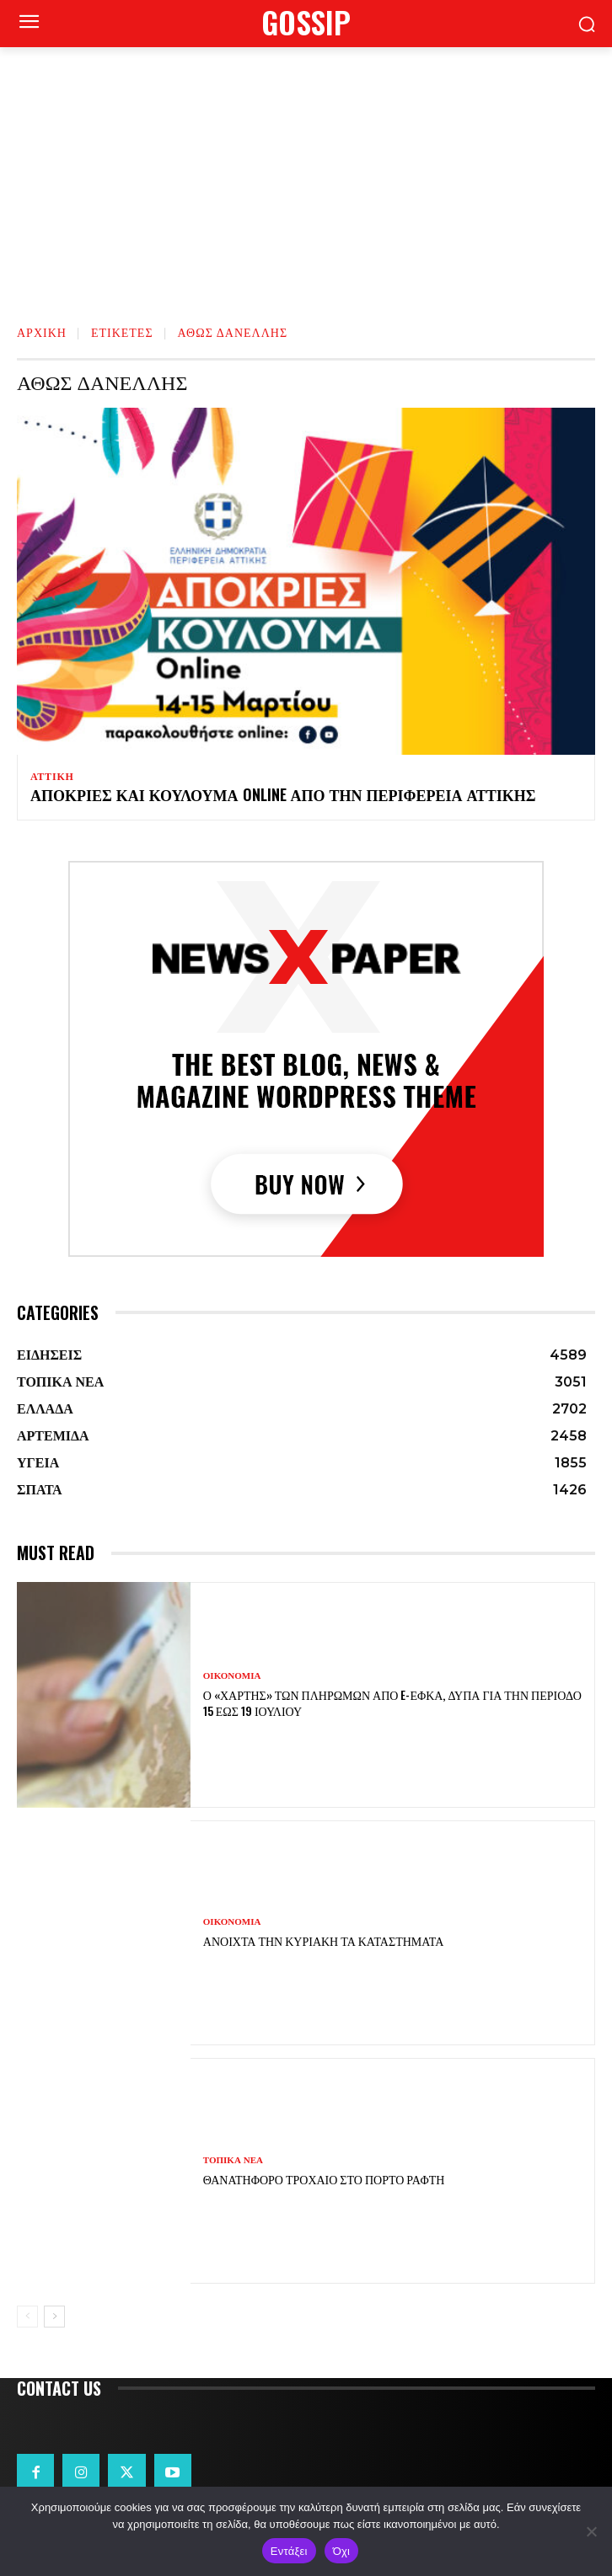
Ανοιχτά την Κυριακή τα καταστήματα (323, 1940)
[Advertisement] (306, 173)
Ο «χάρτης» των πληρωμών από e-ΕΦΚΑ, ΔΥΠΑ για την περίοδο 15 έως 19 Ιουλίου (392, 1702)
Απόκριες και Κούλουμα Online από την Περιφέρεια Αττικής (283, 794)
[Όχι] (590, 2531)
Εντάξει (289, 2551)
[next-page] (54, 2316)
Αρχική (42, 331)
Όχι (342, 2551)
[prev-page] (27, 2316)
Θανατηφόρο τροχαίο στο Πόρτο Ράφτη (324, 2179)
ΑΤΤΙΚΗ (52, 777)
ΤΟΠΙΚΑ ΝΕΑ (233, 2160)
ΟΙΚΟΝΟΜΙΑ (232, 1676)
